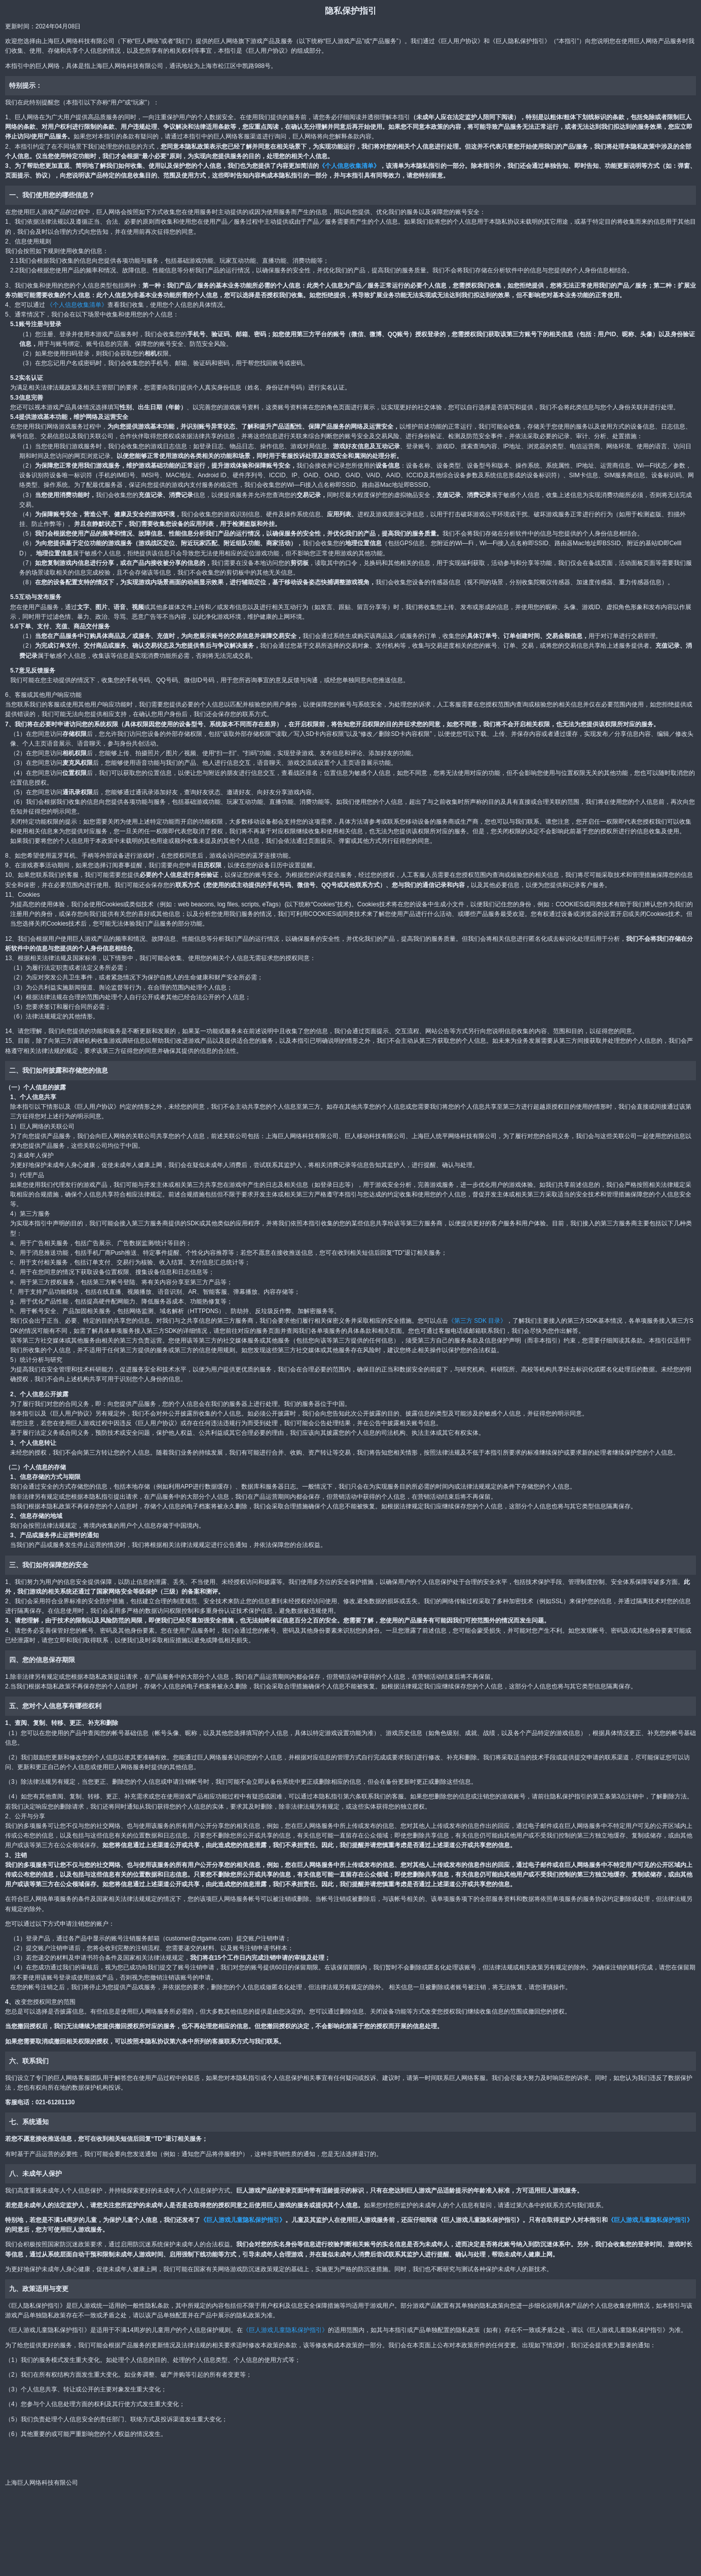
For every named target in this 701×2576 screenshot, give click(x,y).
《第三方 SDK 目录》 (477, 1320)
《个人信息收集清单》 (349, 165)
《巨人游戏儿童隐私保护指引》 (242, 2220)
